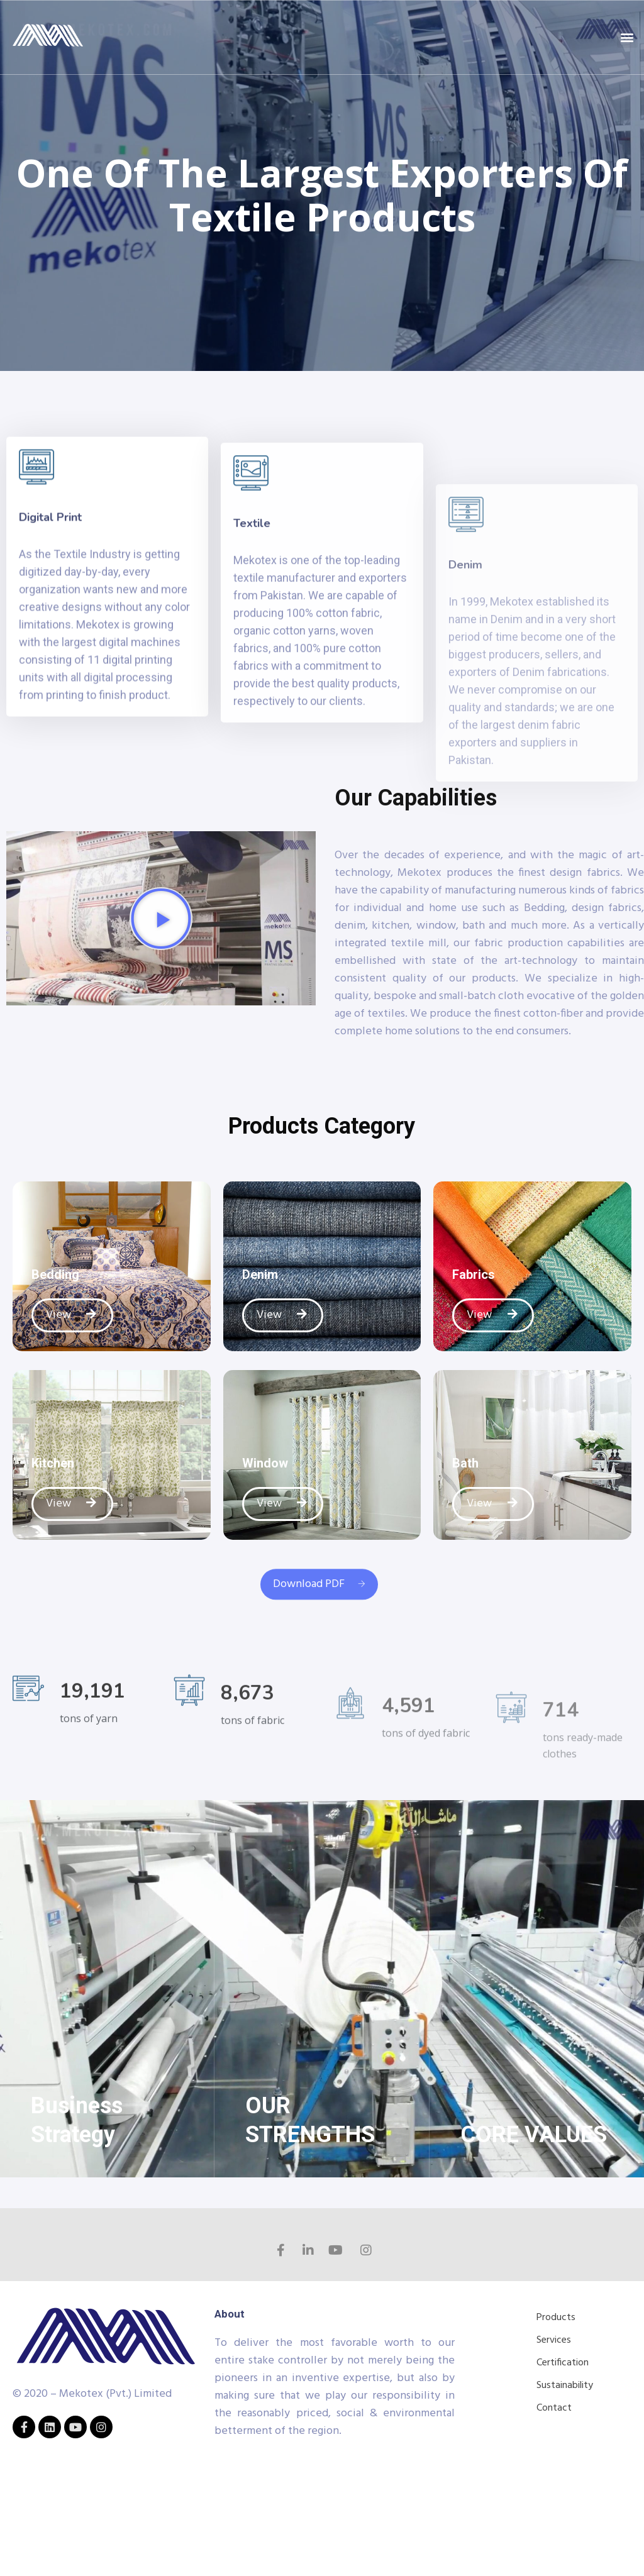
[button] (627, 37)
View (72, 1315)
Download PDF (319, 1605)
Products (555, 2317)
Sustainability (564, 2385)
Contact (554, 2408)
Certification (562, 2363)
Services (553, 2340)
